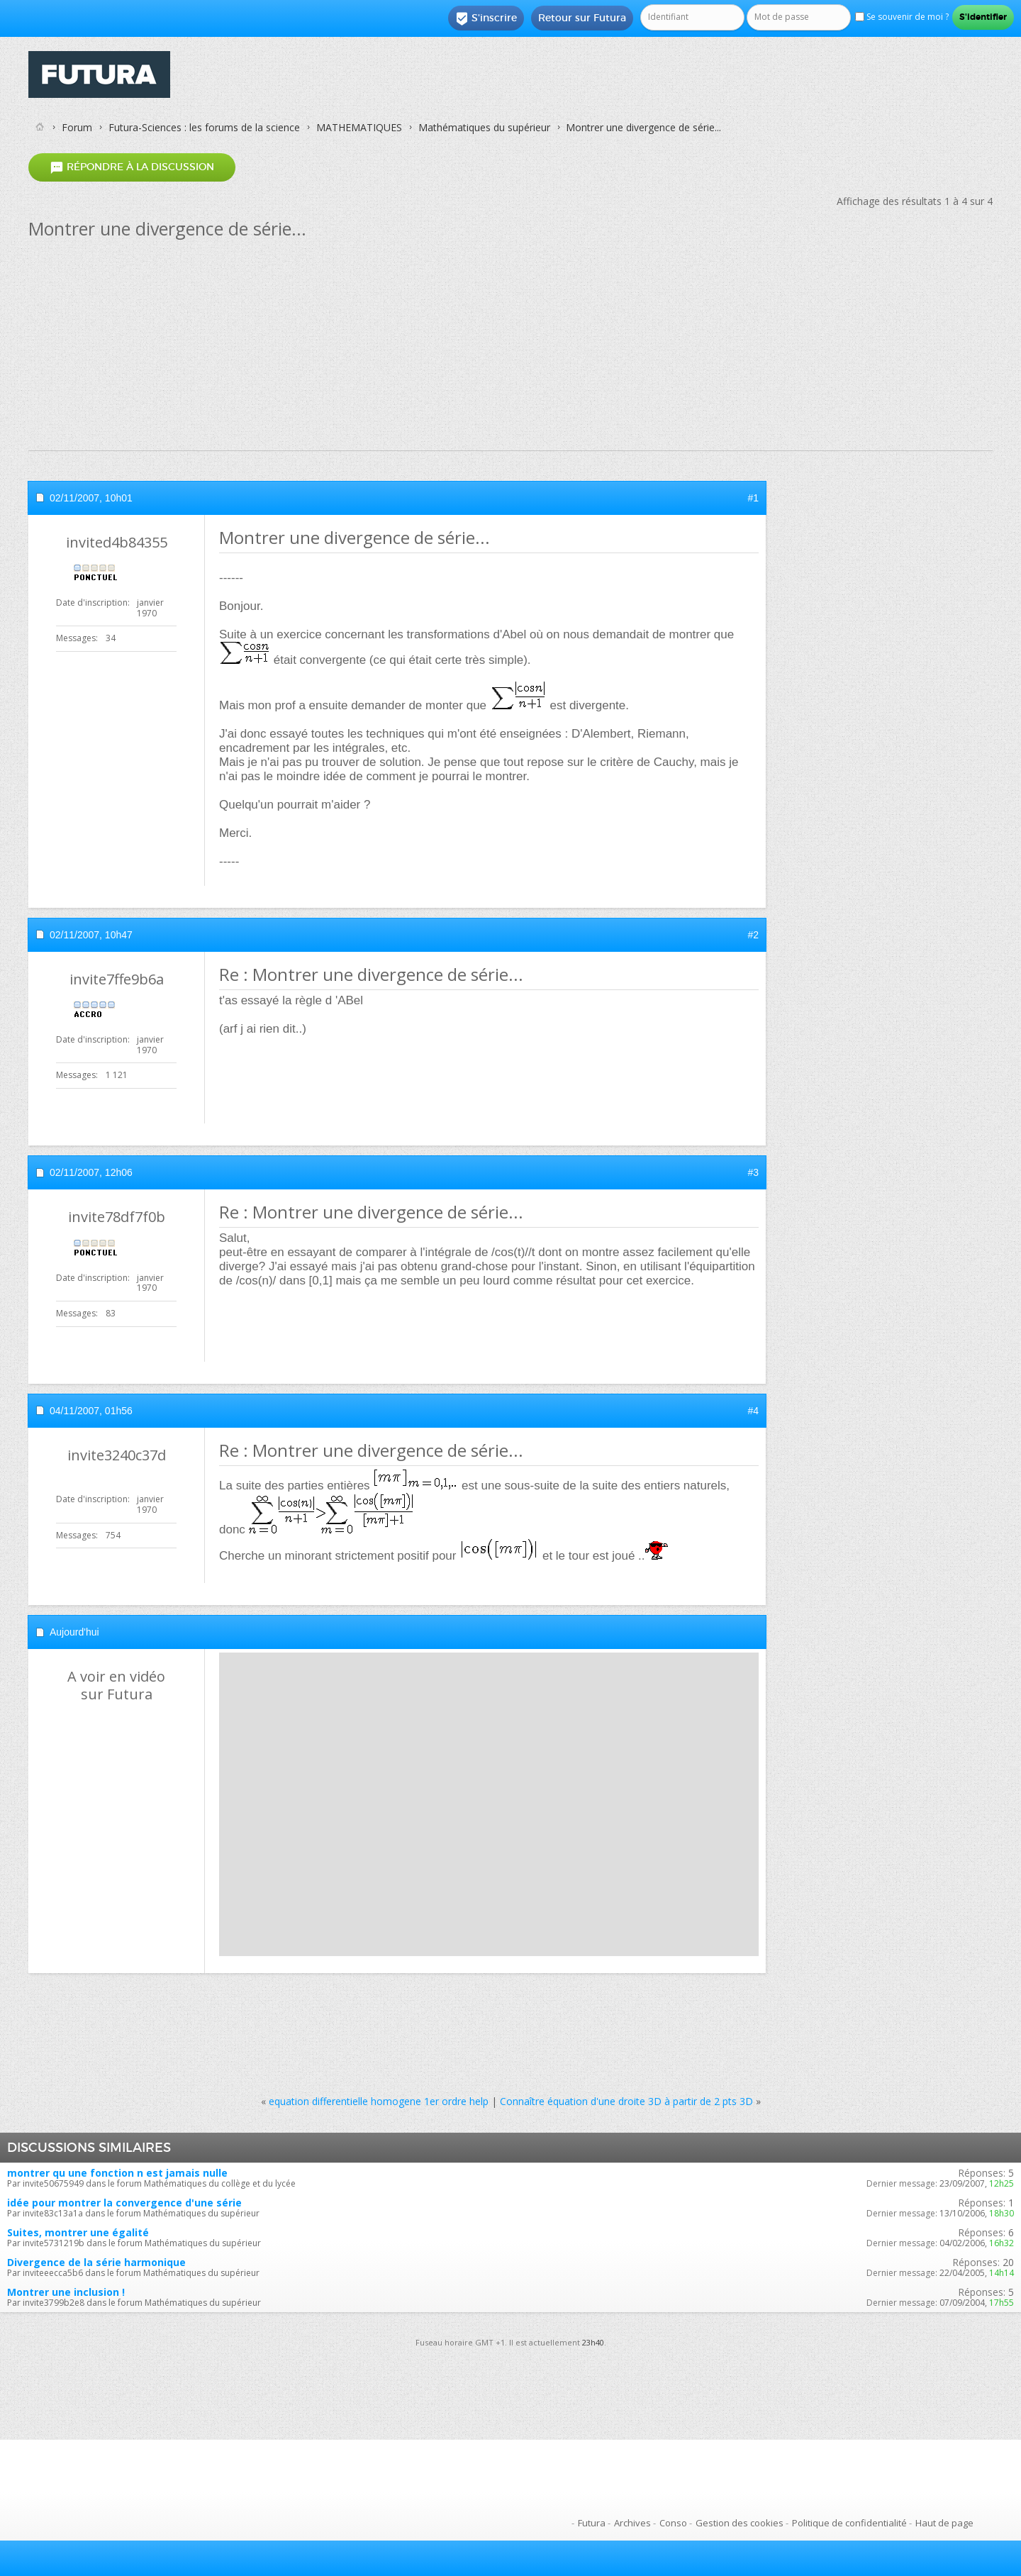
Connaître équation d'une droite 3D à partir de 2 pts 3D (626, 2101)
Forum (77, 127)
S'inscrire (486, 18)
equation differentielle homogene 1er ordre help (379, 2101)
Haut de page (944, 2522)
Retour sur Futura (582, 17)
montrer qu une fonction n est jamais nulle (117, 2173)
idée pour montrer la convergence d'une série (124, 2202)
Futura (592, 2522)
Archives (632, 2522)
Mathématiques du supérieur (484, 127)
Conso (673, 2522)
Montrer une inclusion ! (66, 2292)
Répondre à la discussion (132, 167)
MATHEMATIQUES (359, 127)
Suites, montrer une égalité (78, 2232)
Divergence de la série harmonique (96, 2262)
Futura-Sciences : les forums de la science (204, 127)
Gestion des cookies (739, 2522)
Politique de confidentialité (849, 2522)
